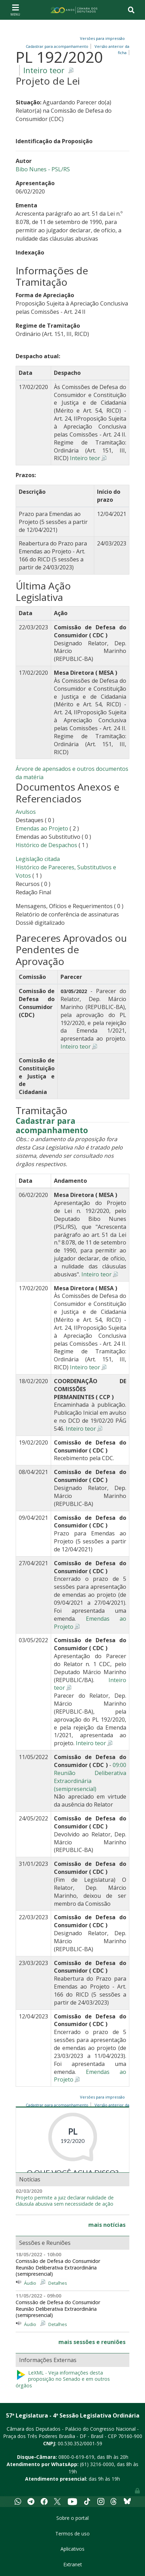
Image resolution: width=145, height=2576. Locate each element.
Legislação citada (38, 859)
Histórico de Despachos (46, 845)
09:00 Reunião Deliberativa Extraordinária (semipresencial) (90, 1777)
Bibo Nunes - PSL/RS (43, 169)
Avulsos (26, 812)
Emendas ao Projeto (42, 828)
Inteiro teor (43, 70)
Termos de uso (72, 2533)
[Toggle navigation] (15, 9)
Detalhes (57, 2283)
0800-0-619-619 (76, 2457)
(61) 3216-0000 (97, 2464)
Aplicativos (72, 2548)
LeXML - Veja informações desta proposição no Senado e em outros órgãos (63, 2379)
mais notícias (107, 2225)
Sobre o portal (72, 2518)
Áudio (30, 2283)
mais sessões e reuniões (92, 2342)
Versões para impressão (101, 38)
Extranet (72, 2564)
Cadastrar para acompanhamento (52, 1126)
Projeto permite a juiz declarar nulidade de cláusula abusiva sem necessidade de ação (65, 2201)
